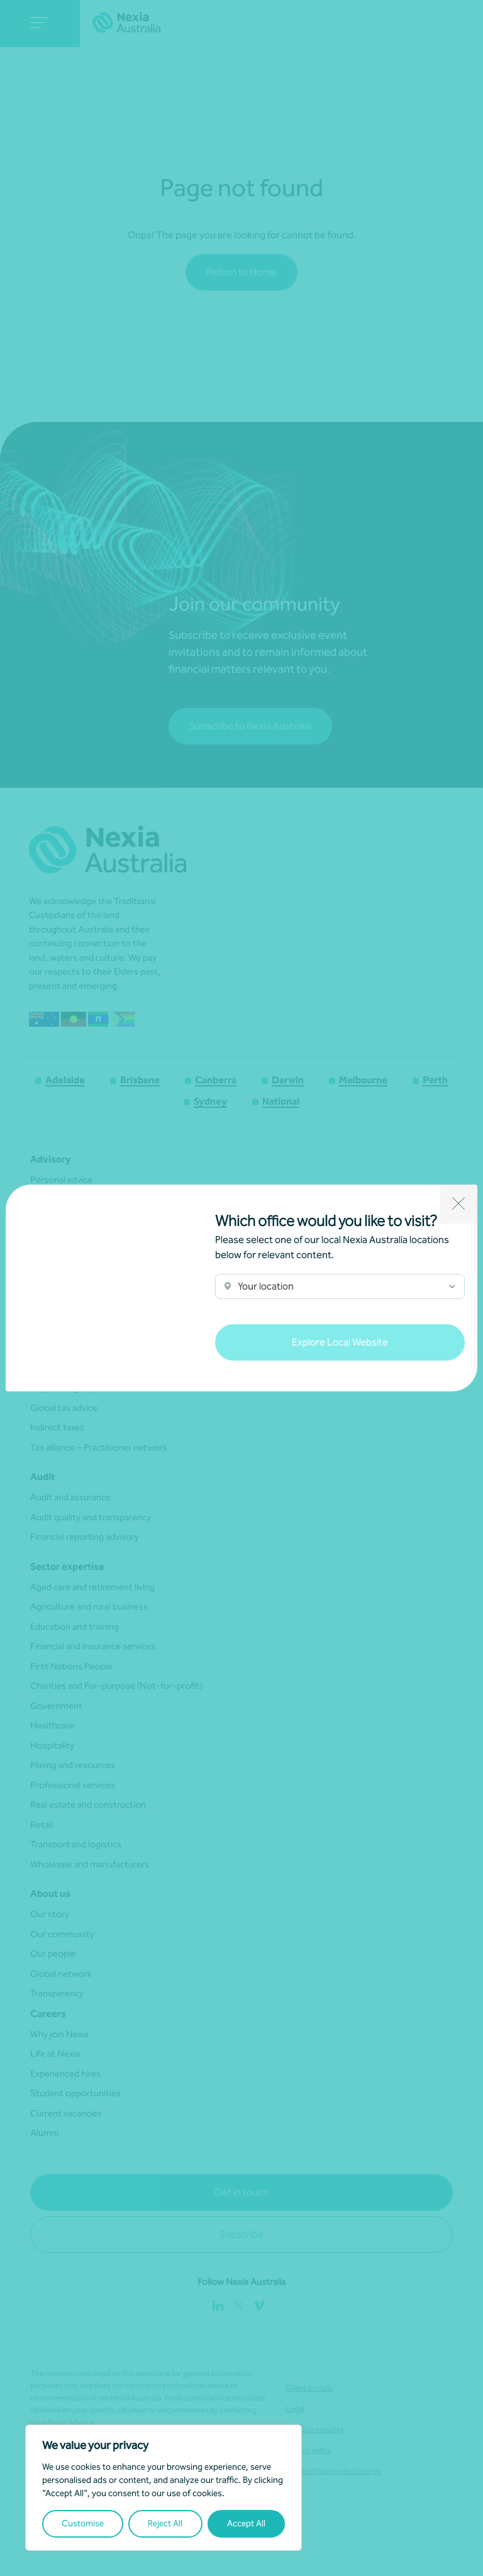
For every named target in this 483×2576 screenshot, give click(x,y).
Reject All (165, 2523)
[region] (163, 2487)
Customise (83, 2523)
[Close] (458, 1204)
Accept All (246, 2523)
